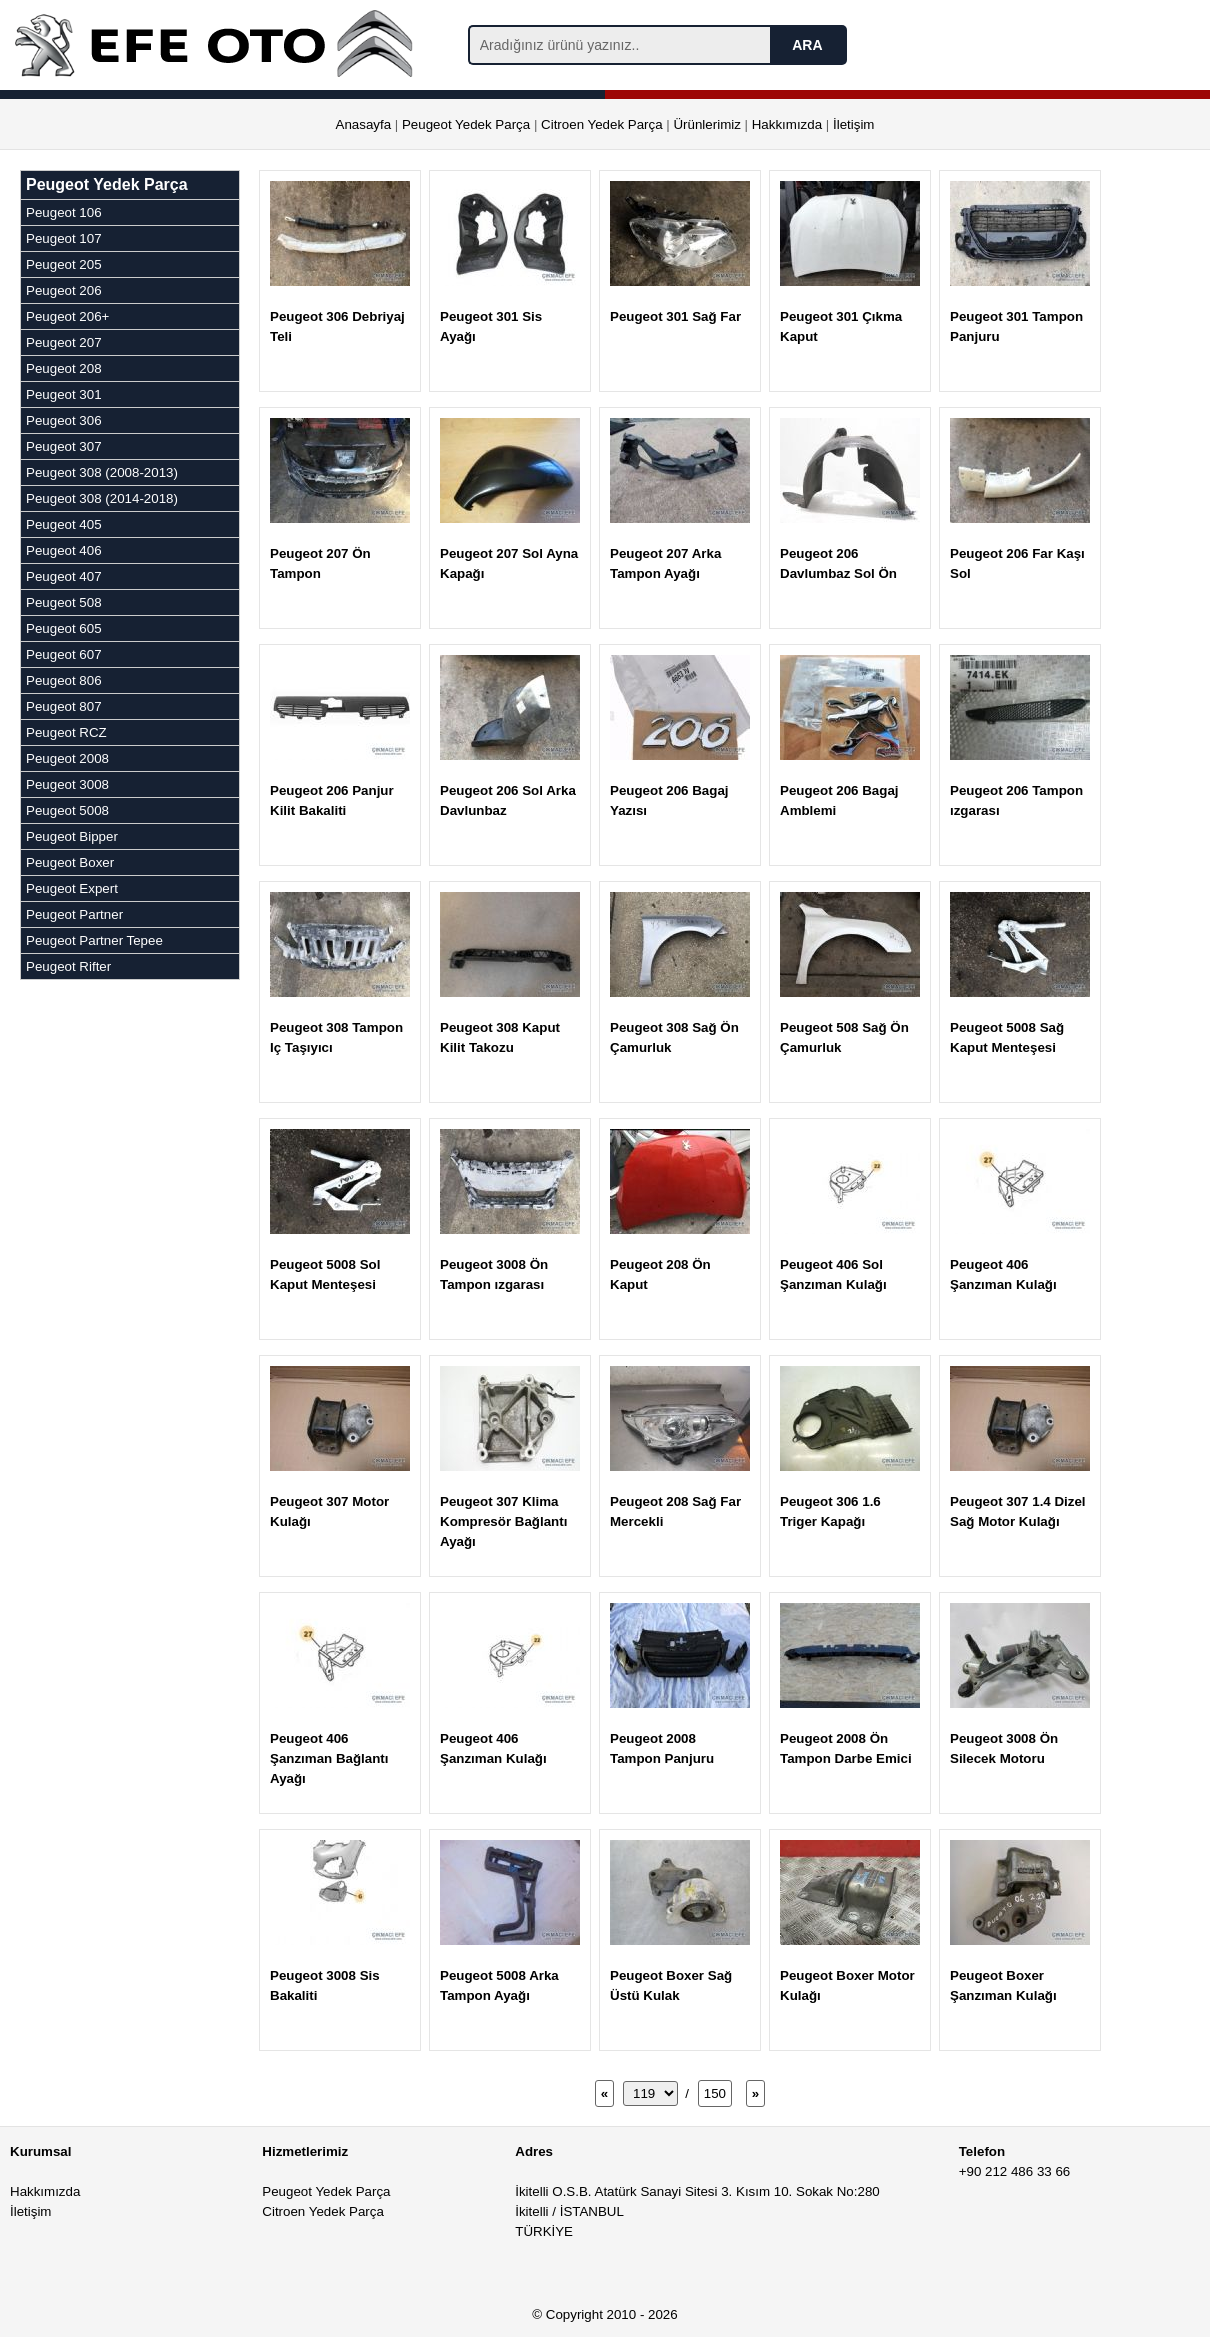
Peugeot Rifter (68, 966)
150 (715, 2093)
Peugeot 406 (64, 550)
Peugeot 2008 (67, 758)
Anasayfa (364, 124)
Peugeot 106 (64, 212)
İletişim (853, 124)
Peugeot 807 (64, 706)
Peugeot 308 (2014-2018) (102, 498)
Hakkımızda (787, 124)
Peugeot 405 (64, 524)
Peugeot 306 (64, 420)
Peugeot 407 (64, 576)
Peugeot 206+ (67, 316)
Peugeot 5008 (67, 810)
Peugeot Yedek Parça (466, 124)
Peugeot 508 (64, 602)
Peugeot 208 (64, 368)
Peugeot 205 (64, 264)
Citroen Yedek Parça (602, 124)
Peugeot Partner (74, 914)
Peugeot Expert (72, 888)
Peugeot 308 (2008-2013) (102, 472)
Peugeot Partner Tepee (94, 940)
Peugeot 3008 (67, 784)
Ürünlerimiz (706, 124)
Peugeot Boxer (70, 862)
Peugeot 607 (64, 654)
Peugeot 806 (64, 680)
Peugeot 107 (64, 238)
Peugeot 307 (64, 446)
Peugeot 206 (64, 290)
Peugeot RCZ (66, 732)
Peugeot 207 (64, 342)
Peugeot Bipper (72, 836)
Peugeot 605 (64, 628)
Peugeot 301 (64, 394)
